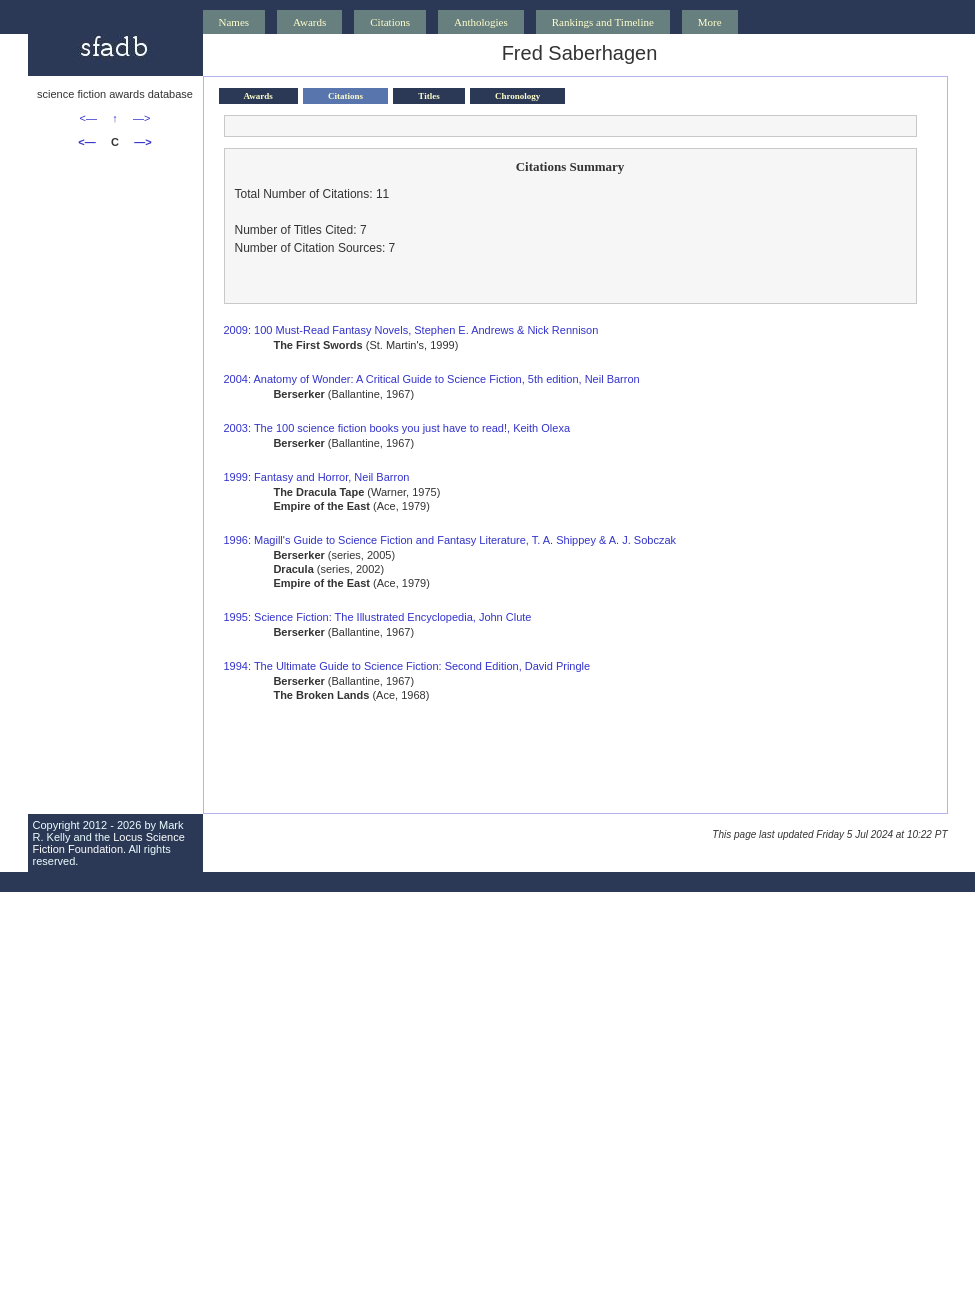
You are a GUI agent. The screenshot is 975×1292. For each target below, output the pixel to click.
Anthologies (481, 22)
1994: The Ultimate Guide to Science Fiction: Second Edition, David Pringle (407, 666)
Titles (428, 96)
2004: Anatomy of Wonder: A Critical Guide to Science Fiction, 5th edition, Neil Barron (432, 379)
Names (234, 22)
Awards (309, 22)
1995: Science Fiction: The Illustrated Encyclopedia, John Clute (378, 617)
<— (88, 118)
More (710, 22)
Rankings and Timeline (603, 22)
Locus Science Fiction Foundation (109, 843)
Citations (390, 22)
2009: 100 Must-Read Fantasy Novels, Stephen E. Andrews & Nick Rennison (411, 330)
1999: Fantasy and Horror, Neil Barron (317, 477)
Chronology (517, 96)
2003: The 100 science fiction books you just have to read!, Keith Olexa (397, 428)
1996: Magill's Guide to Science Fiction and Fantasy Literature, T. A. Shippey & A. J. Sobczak (450, 540)
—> (141, 118)
